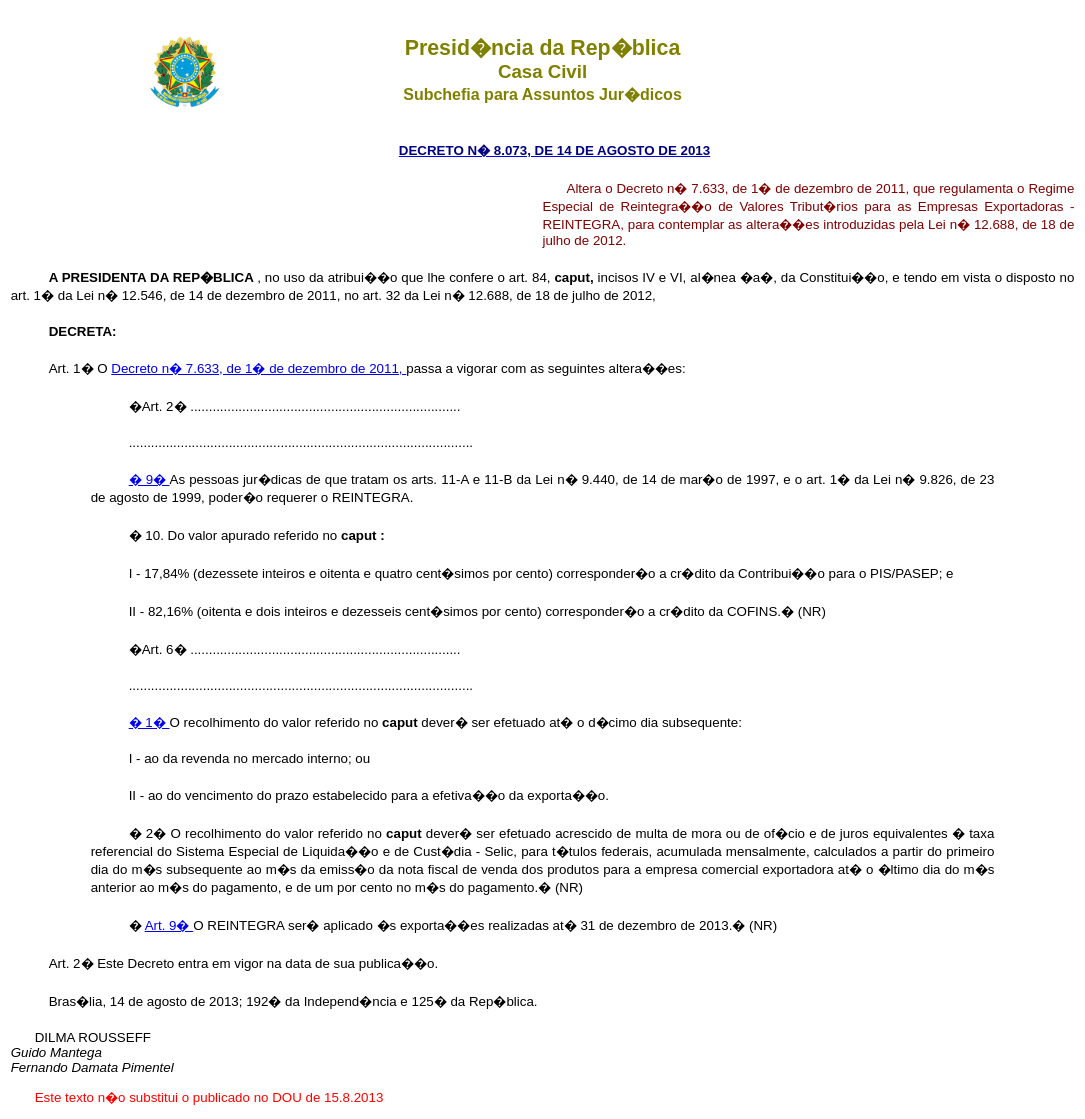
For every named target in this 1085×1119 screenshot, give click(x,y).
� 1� (149, 722)
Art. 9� (169, 925)
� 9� (149, 479)
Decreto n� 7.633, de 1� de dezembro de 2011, (258, 368)
